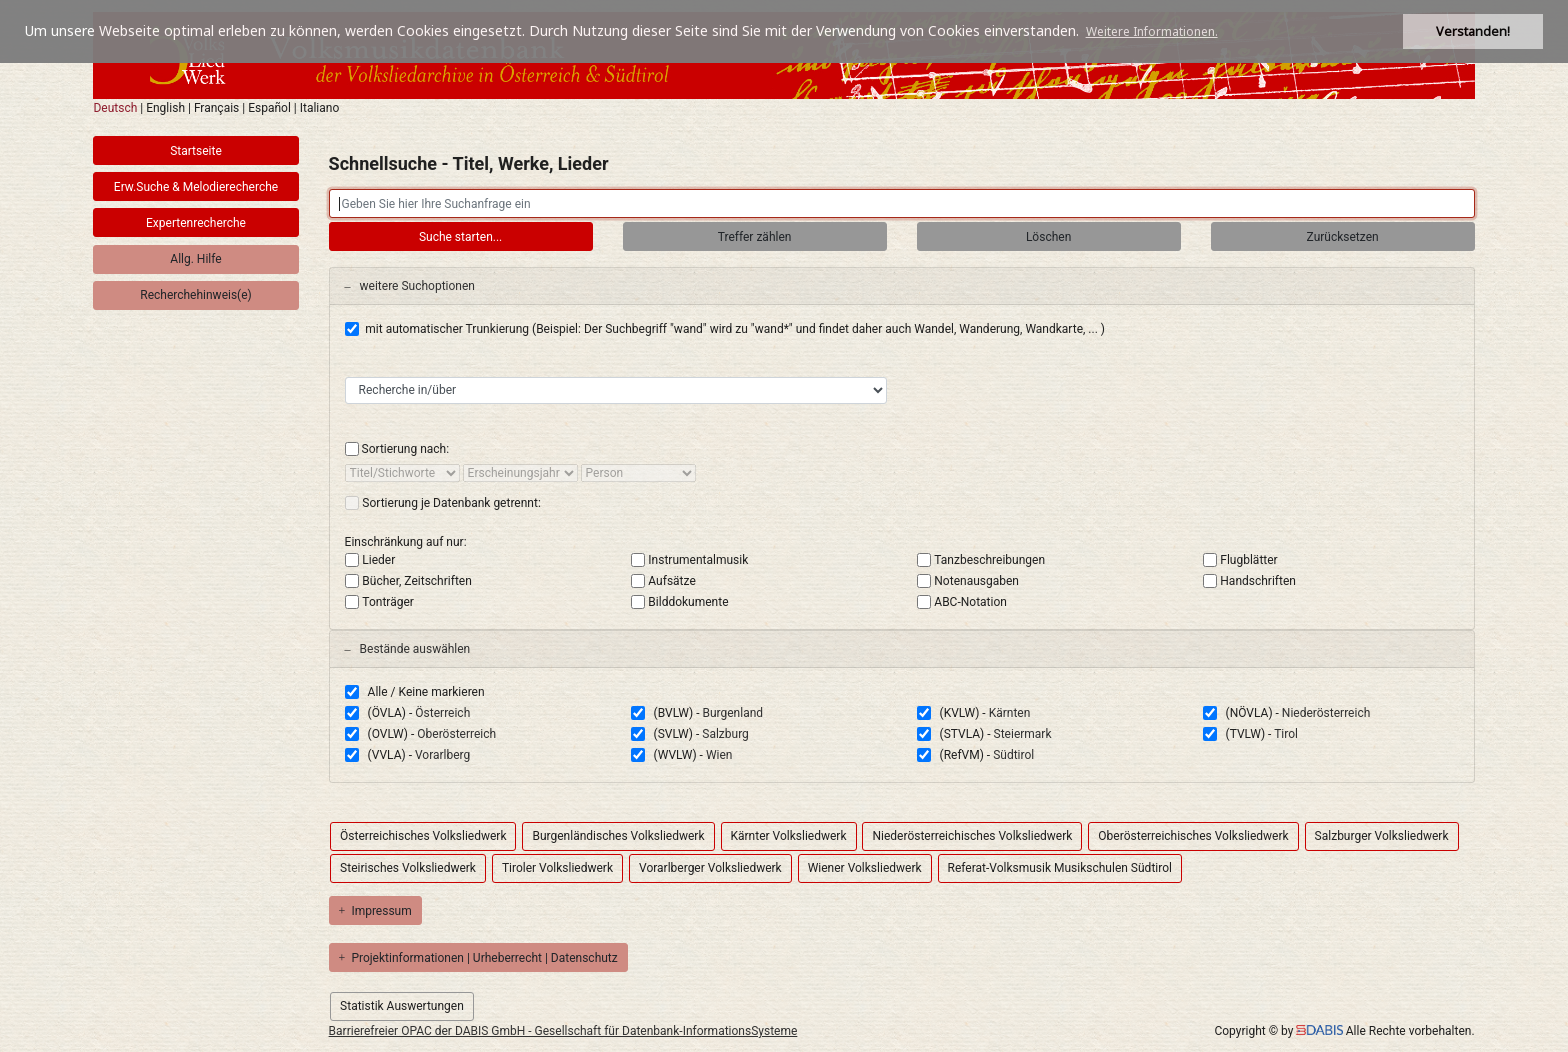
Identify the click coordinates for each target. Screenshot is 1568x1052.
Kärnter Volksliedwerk (789, 836)
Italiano (320, 108)
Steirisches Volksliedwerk (408, 868)
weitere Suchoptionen (410, 286)
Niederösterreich (1326, 713)
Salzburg (725, 734)
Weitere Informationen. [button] (1152, 31)
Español (269, 108)
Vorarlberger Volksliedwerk (710, 868)
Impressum (375, 911)
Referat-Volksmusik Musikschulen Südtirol (1060, 868)
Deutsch (115, 108)
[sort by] (402, 473)
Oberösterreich (456, 734)
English (165, 108)
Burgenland (732, 713)
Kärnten (1010, 713)
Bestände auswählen (408, 649)
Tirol (1286, 734)
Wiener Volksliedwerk (865, 868)
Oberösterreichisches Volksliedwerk (1193, 836)
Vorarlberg (442, 755)
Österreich (442, 713)
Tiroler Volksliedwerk (557, 868)
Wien (719, 755)
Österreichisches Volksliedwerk (423, 836)
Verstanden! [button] (1473, 31)
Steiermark (1023, 734)
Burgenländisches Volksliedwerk (618, 836)
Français (216, 108)
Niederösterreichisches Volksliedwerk (972, 836)
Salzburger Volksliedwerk (1382, 836)
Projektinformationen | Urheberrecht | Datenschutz (478, 958)
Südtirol (1013, 755)
